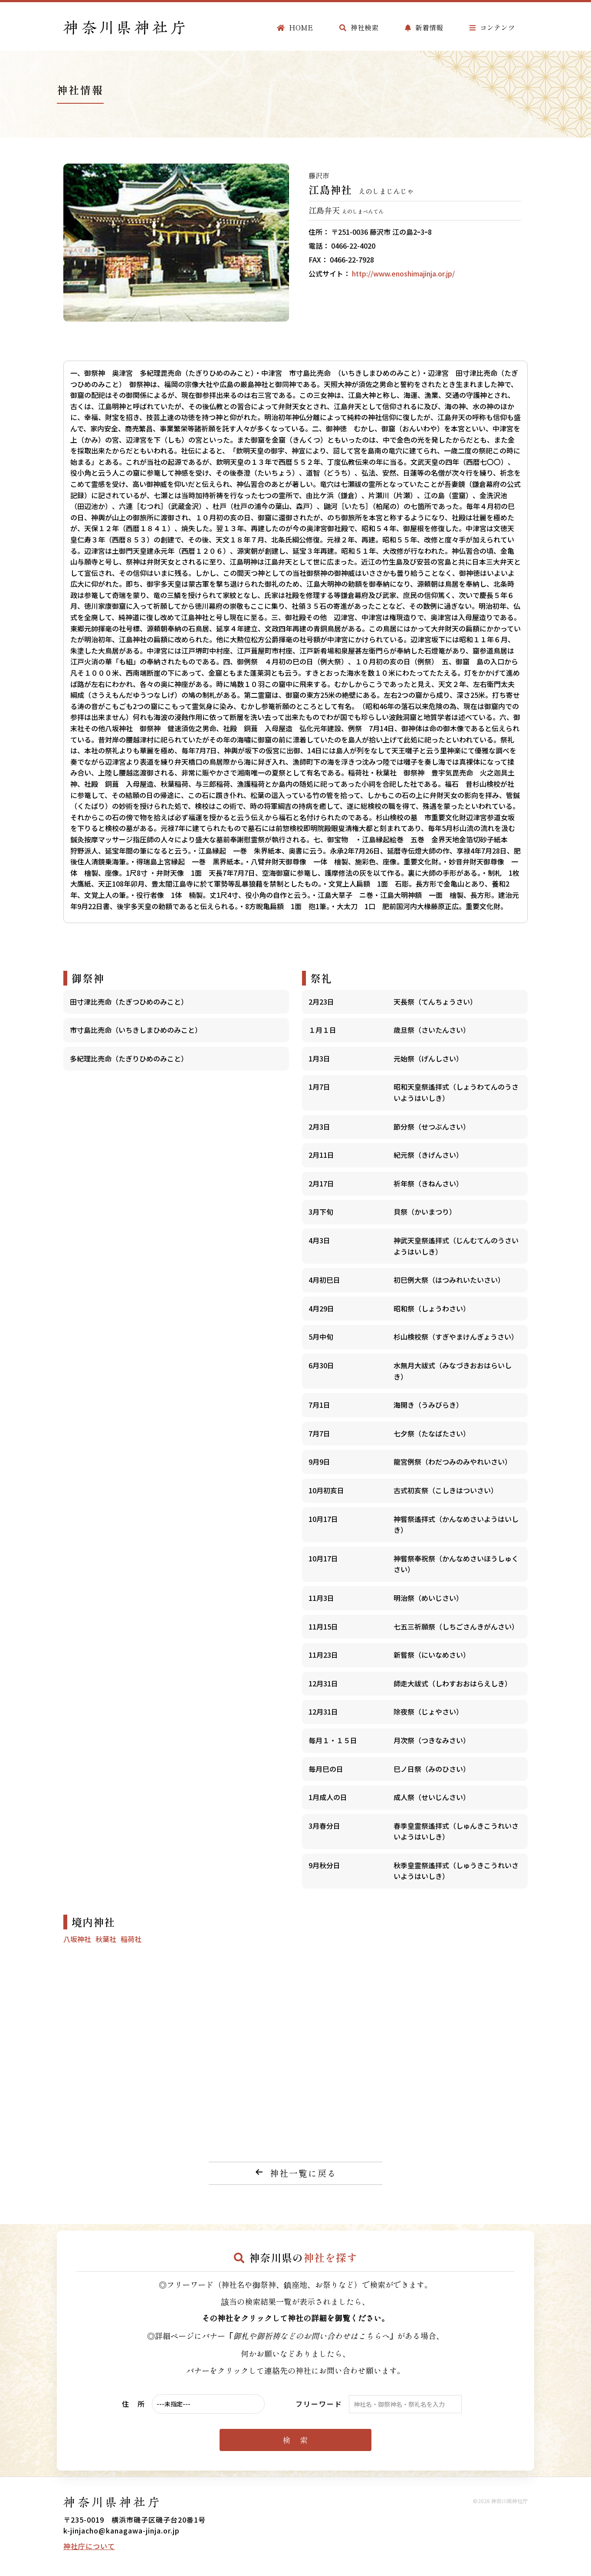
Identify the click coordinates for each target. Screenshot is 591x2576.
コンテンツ (492, 27)
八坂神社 (77, 1939)
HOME (295, 27)
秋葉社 (105, 1939)
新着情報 (424, 27)
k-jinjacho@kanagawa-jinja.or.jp (121, 2530)
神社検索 (358, 27)
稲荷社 (131, 1939)
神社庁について (89, 2546)
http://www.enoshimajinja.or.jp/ (403, 273)
